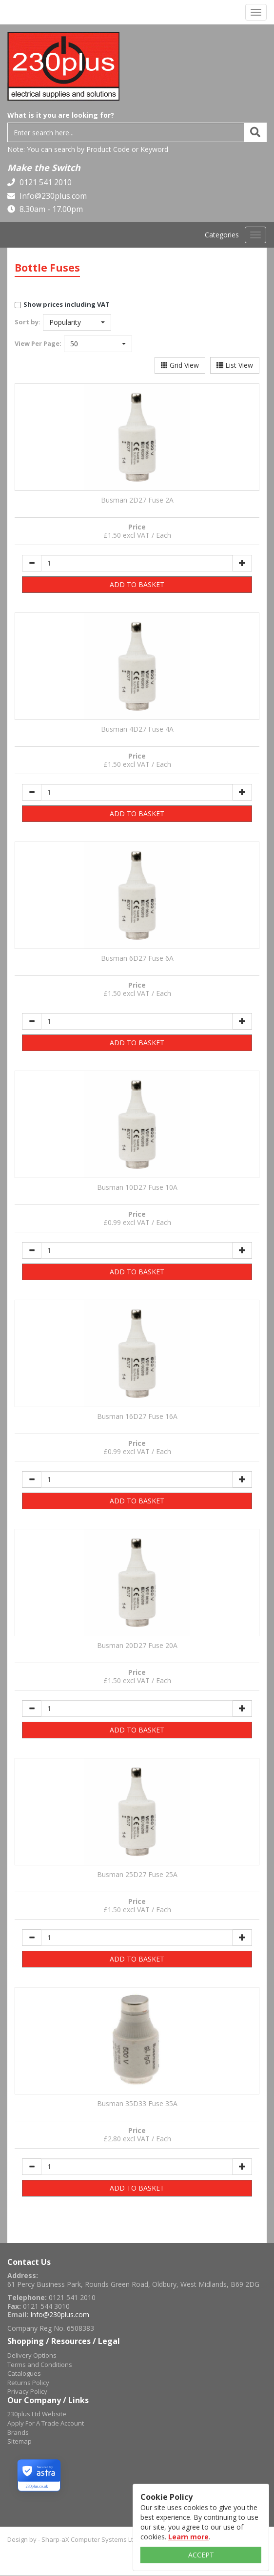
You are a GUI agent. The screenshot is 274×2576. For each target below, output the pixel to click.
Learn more (188, 2536)
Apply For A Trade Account (45, 2423)
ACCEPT (201, 2554)
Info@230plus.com (52, 195)
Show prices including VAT (66, 304)
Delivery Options (32, 2355)
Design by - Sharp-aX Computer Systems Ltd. (72, 2539)
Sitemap (19, 2441)
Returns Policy (28, 2382)
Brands (18, 2432)
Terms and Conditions (39, 2364)
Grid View (180, 365)
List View (234, 365)
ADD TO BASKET (137, 584)
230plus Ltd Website (36, 2413)
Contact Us (29, 2262)
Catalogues (24, 2373)
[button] (77, 322)
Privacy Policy (27, 2391)
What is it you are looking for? (60, 115)
